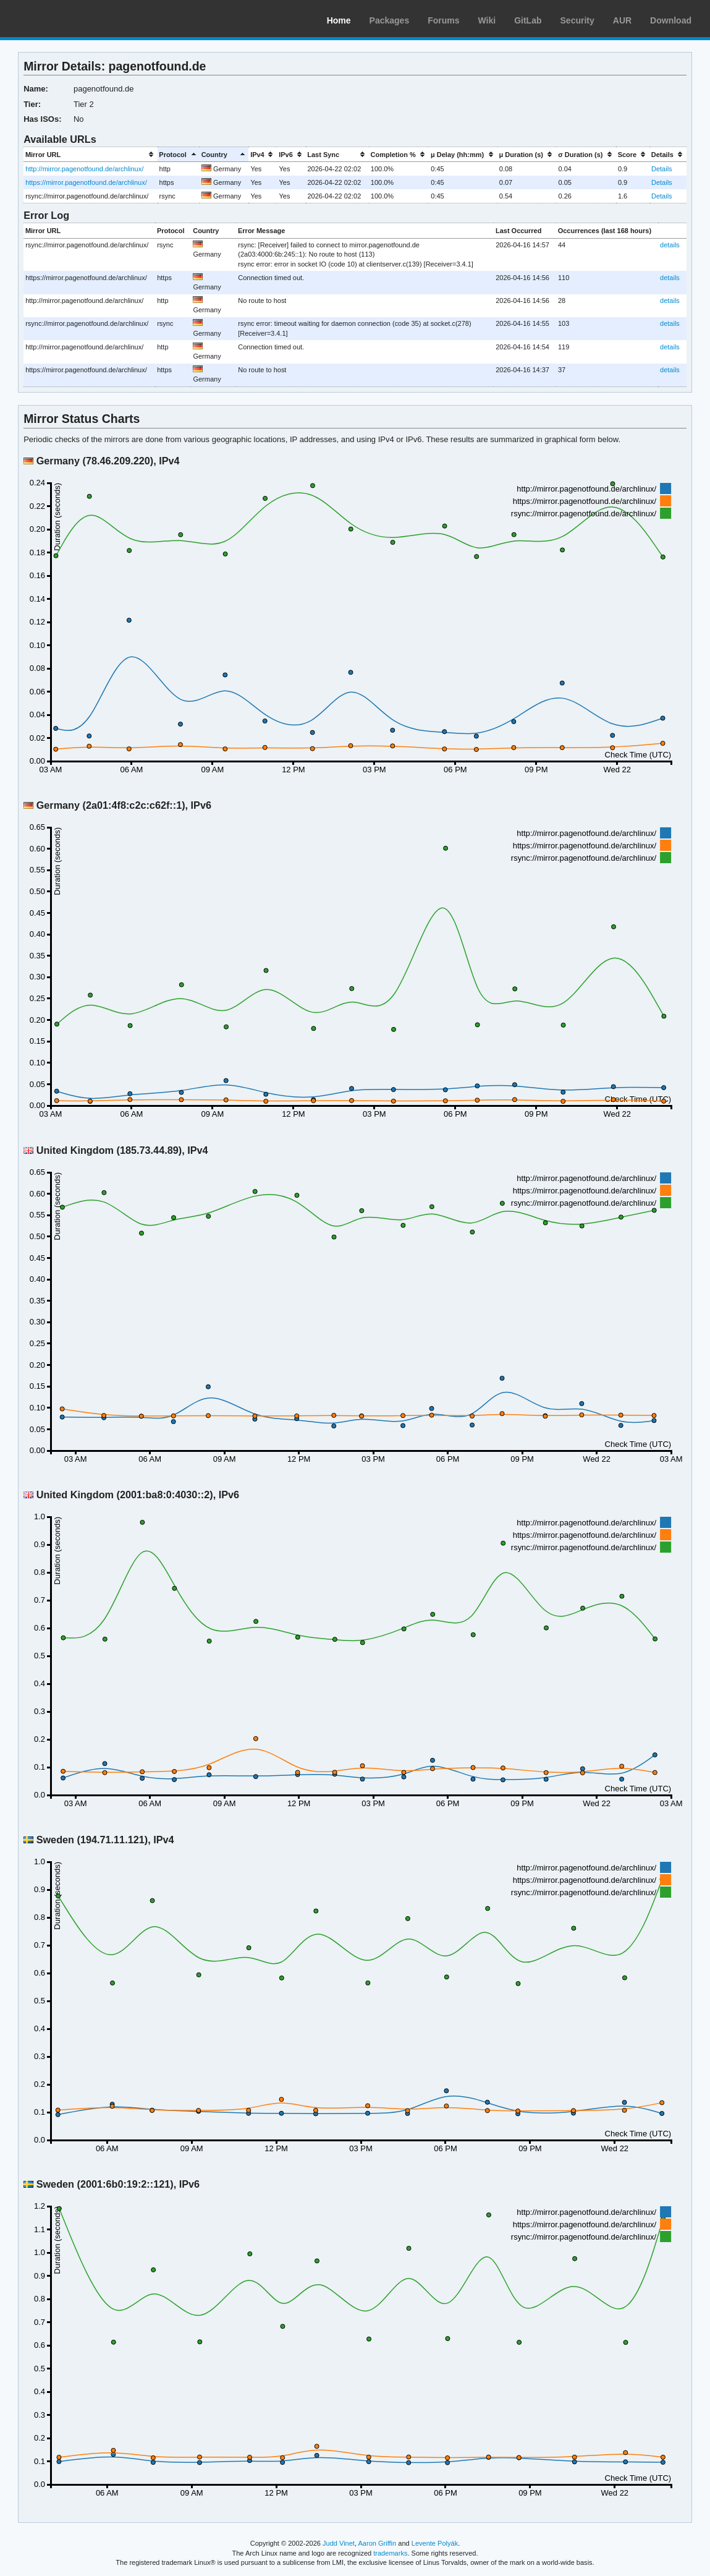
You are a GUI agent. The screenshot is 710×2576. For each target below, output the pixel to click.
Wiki (487, 20)
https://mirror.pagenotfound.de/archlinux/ (86, 182)
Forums (443, 20)
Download (670, 20)
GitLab (527, 20)
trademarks (390, 2553)
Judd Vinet (339, 2543)
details (670, 245)
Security (577, 20)
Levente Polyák (435, 2543)
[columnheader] (90, 154)
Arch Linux (68, 18)
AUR (622, 20)
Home (339, 20)
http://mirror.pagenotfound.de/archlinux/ (84, 169)
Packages (390, 20)
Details (661, 169)
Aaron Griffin (377, 2543)
